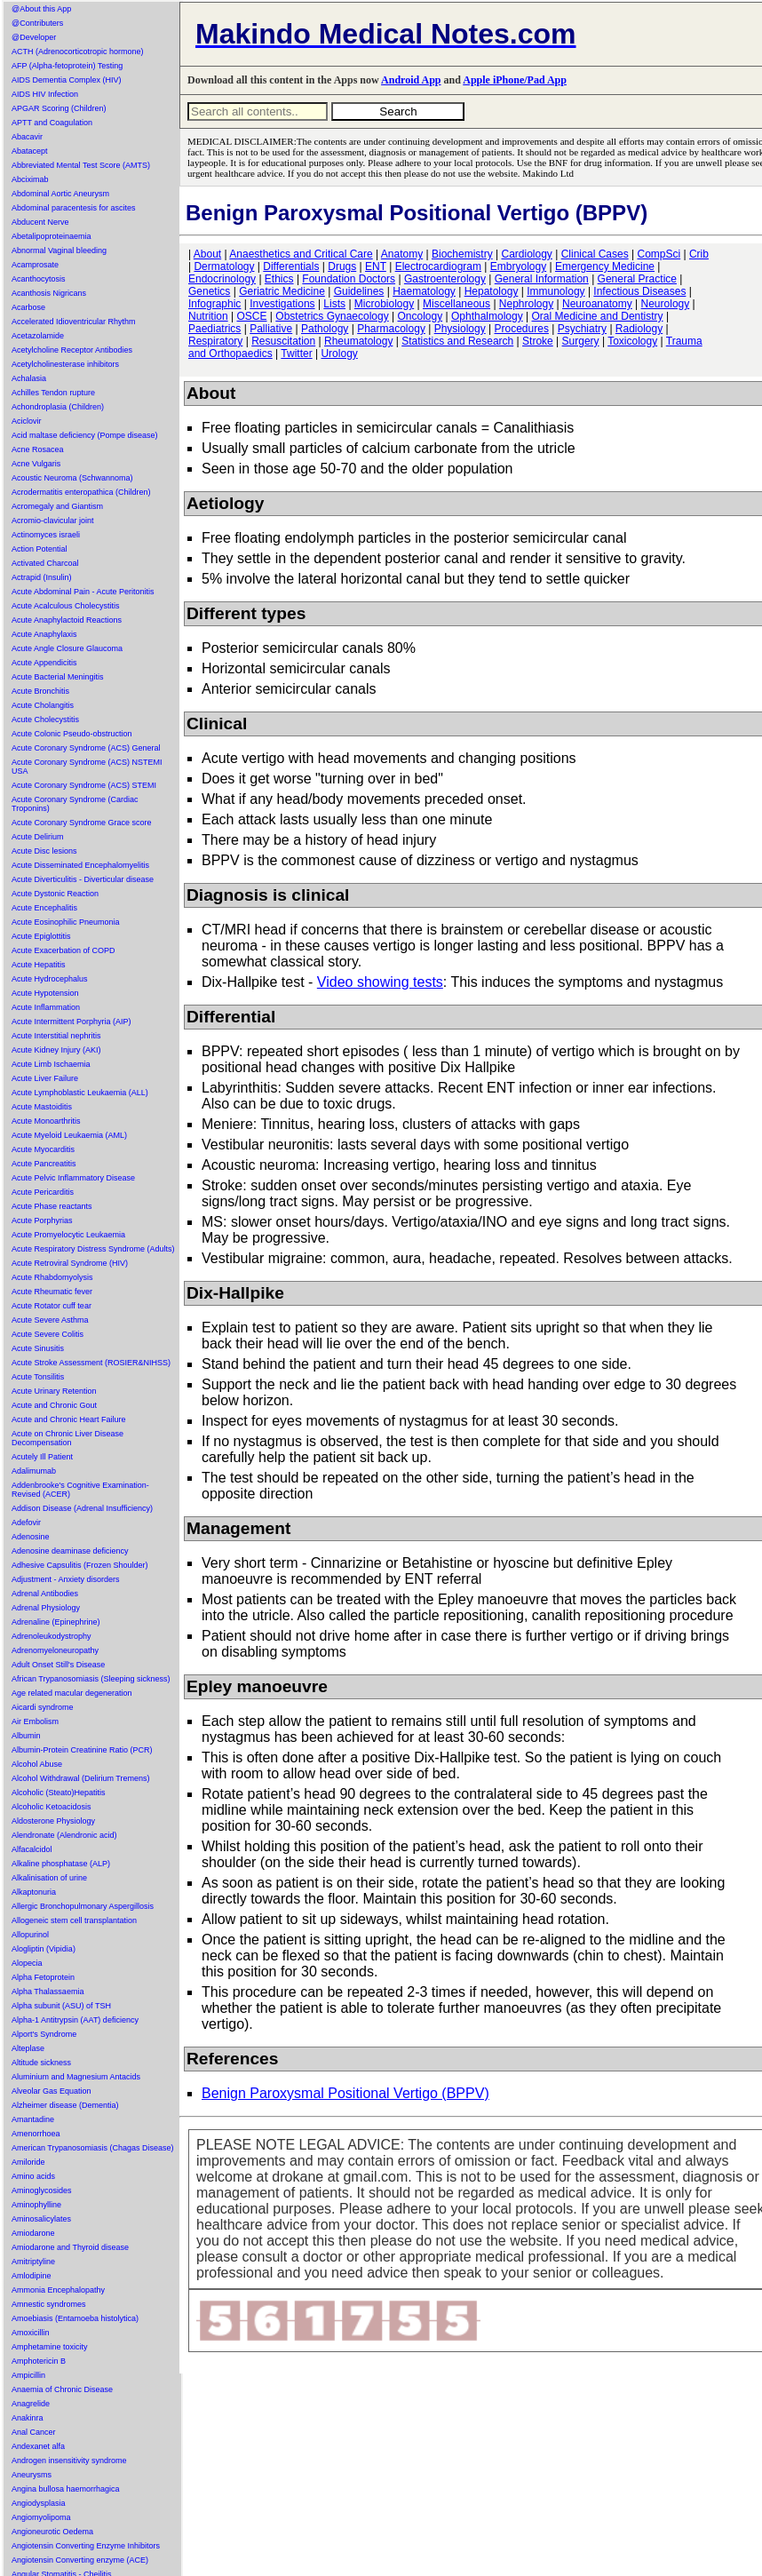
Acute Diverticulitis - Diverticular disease (83, 879)
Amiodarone (33, 2233)
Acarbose (28, 307)
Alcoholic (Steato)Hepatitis (59, 1792)
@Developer (34, 37)
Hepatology (491, 291)
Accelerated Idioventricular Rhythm (74, 321)
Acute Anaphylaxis (44, 634)
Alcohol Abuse (37, 1764)
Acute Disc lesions (44, 851)
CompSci (658, 254)
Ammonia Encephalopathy (58, 2290)
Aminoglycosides (42, 2190)
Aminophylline (36, 2204)
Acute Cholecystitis (45, 719)
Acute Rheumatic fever (52, 1291)
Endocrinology (222, 279)
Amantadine (33, 2119)
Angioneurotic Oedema (52, 2531)
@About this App (41, 8)
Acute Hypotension (45, 993)
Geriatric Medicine (282, 291)
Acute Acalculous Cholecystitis (66, 605)
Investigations (282, 304)
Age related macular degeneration (72, 1693)
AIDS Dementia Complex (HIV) (67, 80)
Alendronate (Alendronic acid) (64, 1835)
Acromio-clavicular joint (53, 520)
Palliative (271, 328)
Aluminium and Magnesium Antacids (76, 2076)
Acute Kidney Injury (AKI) (56, 1050)
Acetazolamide (38, 335)
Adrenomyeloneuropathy (55, 1650)
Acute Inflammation (46, 1007)
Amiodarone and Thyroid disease (70, 2247)
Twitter (296, 353)
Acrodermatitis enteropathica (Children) (81, 492)
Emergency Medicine (605, 266)
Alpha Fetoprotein (43, 1977)
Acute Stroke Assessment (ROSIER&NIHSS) (91, 1362)
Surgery (580, 341)
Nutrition (208, 316)
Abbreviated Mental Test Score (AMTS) (81, 165)
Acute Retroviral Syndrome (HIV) (70, 1263)
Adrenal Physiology (46, 1607)
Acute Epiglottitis (41, 936)
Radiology (639, 328)
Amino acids (33, 2176)
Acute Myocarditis (43, 1149)
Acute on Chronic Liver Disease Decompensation (67, 1438)
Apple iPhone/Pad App (515, 80)
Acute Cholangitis (43, 705)
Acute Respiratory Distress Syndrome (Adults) (93, 1248)
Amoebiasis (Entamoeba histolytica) (75, 2318)
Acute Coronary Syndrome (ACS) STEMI (84, 785)
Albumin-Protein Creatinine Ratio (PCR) (82, 1749)
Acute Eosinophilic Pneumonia (66, 922)
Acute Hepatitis (39, 964)
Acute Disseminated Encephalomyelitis (80, 865)
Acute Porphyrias (42, 1220)
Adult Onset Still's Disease (58, 1664)
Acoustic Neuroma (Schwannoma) (72, 477)
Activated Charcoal (45, 563)
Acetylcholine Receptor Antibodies (72, 350)
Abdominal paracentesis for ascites (74, 207)
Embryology (518, 266)
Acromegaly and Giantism (57, 506)
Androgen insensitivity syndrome (69, 2460)
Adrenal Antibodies (45, 1593)
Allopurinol (30, 1934)
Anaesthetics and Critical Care (300, 254)
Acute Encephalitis (44, 907)
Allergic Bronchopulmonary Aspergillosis (83, 1906)
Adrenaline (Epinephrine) (56, 1622)
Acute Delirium (38, 836)
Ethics (279, 279)
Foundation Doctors (348, 279)
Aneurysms (32, 2474)
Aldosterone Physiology (53, 1821)
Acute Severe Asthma (50, 1320)
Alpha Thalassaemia (47, 1991)
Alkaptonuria (34, 1892)
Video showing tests (380, 982)
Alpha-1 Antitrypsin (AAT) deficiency (75, 2019)
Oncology (419, 316)
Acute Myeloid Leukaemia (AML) (69, 1135)
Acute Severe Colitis (47, 1334)
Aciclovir (27, 421)
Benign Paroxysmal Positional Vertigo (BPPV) (345, 2093)
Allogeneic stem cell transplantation (74, 1920)
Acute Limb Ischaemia (51, 1064)
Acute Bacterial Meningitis (58, 676)
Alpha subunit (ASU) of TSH (61, 2005)
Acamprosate (35, 264)
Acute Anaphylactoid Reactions (67, 620)
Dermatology (224, 266)
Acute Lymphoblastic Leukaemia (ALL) (80, 1092)
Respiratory (215, 341)
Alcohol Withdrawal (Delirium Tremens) (81, 1778)
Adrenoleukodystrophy (51, 1636)
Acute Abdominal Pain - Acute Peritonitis (83, 591)
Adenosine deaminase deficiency (70, 1550)
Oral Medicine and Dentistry (597, 316)
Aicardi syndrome (43, 1707)
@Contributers (37, 23)
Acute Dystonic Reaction (55, 893)
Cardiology (526, 254)
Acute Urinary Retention (54, 1391)
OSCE (251, 316)
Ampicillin (28, 2375)
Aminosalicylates (41, 2218)
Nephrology (526, 304)
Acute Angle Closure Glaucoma (67, 648)
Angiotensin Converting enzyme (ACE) (80, 2560)
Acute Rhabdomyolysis (52, 1277)
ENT (375, 266)
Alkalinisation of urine (49, 1877)
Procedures (522, 328)
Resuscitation (283, 341)
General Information (542, 279)
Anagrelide (31, 2403)
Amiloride (28, 2162)
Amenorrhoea (36, 2133)
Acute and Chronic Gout (54, 1405)
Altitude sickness (41, 2062)
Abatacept (30, 151)
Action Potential (39, 549)
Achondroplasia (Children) (58, 406)
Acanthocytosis (39, 278)
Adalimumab (34, 1471)
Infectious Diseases (639, 291)
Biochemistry (462, 254)
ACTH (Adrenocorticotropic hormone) (78, 51)
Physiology (460, 328)
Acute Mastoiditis (42, 1106)
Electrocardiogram (438, 266)
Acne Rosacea (38, 449)
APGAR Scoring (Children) (59, 108)
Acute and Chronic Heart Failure (69, 1419)
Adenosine (31, 1536)
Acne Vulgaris (36, 463)
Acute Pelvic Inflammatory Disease (73, 1177)
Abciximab (30, 179)
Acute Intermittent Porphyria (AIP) (71, 1021)
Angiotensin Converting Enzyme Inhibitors (86, 2545)
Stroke (537, 341)
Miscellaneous (456, 304)
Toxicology (632, 341)
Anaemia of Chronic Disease (62, 2389)
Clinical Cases (595, 254)
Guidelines (359, 291)
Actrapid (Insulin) (42, 577)
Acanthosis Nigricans (49, 293)
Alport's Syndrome (44, 2034)
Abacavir (27, 136)
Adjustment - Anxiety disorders (66, 1579)
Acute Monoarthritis (46, 1121)
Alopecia (27, 1963)
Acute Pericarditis (43, 1192)
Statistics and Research (457, 341)
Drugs (342, 266)
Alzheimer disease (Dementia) (65, 2105)
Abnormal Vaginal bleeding (59, 250)
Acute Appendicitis (44, 662)
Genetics (209, 291)
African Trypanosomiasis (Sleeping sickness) (91, 1678)
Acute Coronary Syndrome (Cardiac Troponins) (75, 804)
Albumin (26, 1735)
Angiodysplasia (39, 2503)
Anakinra (28, 2417)
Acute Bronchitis (40, 691)
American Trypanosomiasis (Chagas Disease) (93, 2147)
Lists (334, 304)
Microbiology (384, 304)
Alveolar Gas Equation (51, 2091)
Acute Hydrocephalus (50, 978)
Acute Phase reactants (52, 1206)
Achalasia (29, 378)
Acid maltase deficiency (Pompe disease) (85, 435)
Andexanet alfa (38, 2446)
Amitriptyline (33, 2261)
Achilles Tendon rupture (53, 392)
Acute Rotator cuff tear (51, 1305)
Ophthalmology (487, 316)
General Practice (637, 279)
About (207, 254)
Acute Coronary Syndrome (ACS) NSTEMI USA (87, 766)
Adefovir (26, 1522)
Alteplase (28, 2048)
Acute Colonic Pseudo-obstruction (72, 733)
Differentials (291, 266)
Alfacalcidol (32, 1849)
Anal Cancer (34, 2432)
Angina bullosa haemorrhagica (66, 2489)
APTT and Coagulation (52, 122)
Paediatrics (214, 328)
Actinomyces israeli (46, 534)
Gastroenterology (445, 279)
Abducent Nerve (40, 222)
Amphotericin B (39, 2361)
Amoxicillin (31, 2332)
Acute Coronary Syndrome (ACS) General (86, 747)
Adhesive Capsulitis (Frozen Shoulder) (80, 1565)
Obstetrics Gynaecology (331, 316)
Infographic (214, 304)
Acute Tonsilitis (38, 1376)
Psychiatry (582, 328)
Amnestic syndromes (49, 2304)
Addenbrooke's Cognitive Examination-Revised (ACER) (80, 1490)
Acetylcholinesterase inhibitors (65, 364)
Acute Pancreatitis (44, 1163)
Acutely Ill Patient (42, 1456)
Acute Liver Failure (45, 1078)
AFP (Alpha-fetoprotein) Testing (67, 65)
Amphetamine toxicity (50, 2346)
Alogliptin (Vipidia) (43, 1948)
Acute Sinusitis (38, 1348)
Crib (699, 254)
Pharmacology (391, 328)
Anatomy (402, 254)
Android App (411, 80)
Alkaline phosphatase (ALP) (61, 1863)
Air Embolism (35, 1721)
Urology (339, 353)
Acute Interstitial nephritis (56, 1035)
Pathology (324, 328)
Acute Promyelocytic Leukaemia (68, 1234)
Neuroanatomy (597, 304)
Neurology (665, 304)
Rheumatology (358, 341)
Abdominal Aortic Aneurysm (60, 193)
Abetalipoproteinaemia (51, 236)
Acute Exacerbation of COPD (63, 950)
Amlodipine (32, 2275)
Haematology (424, 291)
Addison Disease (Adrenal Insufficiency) (82, 1508)
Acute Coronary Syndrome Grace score (82, 822)
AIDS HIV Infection (45, 94)
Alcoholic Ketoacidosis (51, 1806)
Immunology (555, 291)
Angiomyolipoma (41, 2517)
